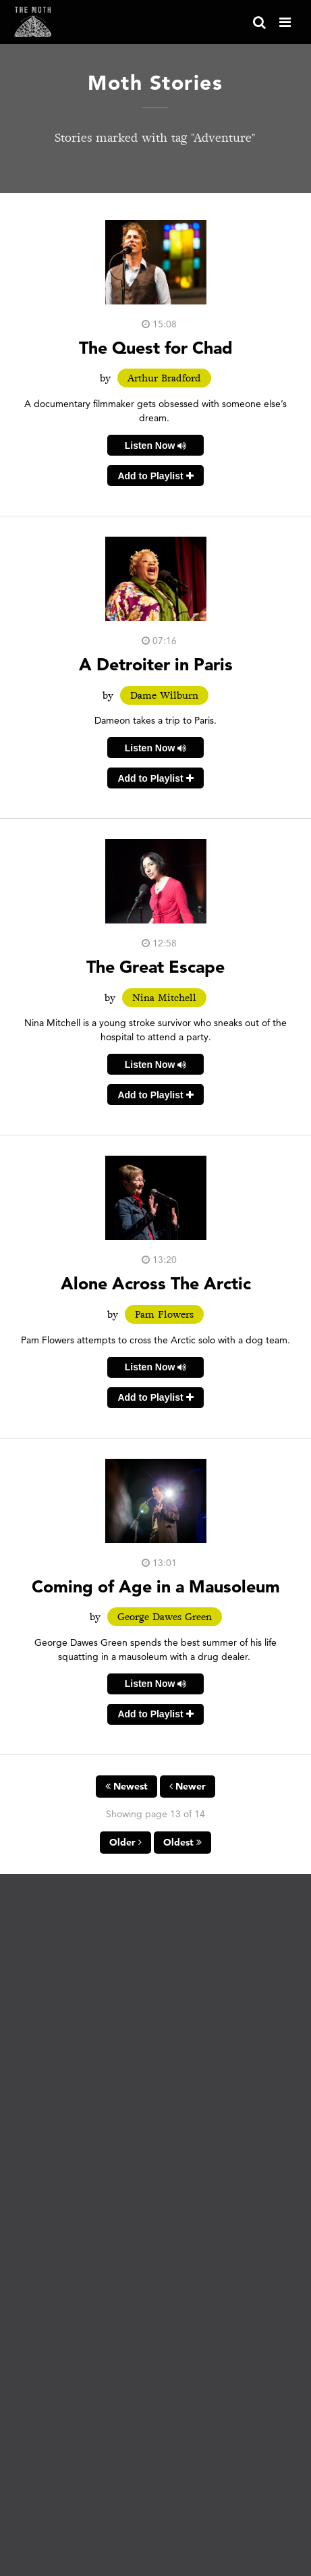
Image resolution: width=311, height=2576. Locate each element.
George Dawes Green (164, 1617)
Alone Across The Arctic (156, 1282)
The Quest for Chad (156, 347)
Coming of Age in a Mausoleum (156, 1586)
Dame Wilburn (164, 695)
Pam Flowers (164, 1314)
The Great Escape (155, 966)
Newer (187, 1786)
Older (125, 1842)
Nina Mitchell (164, 998)
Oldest (182, 1842)
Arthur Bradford (164, 378)
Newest (126, 1786)
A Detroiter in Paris (156, 663)
